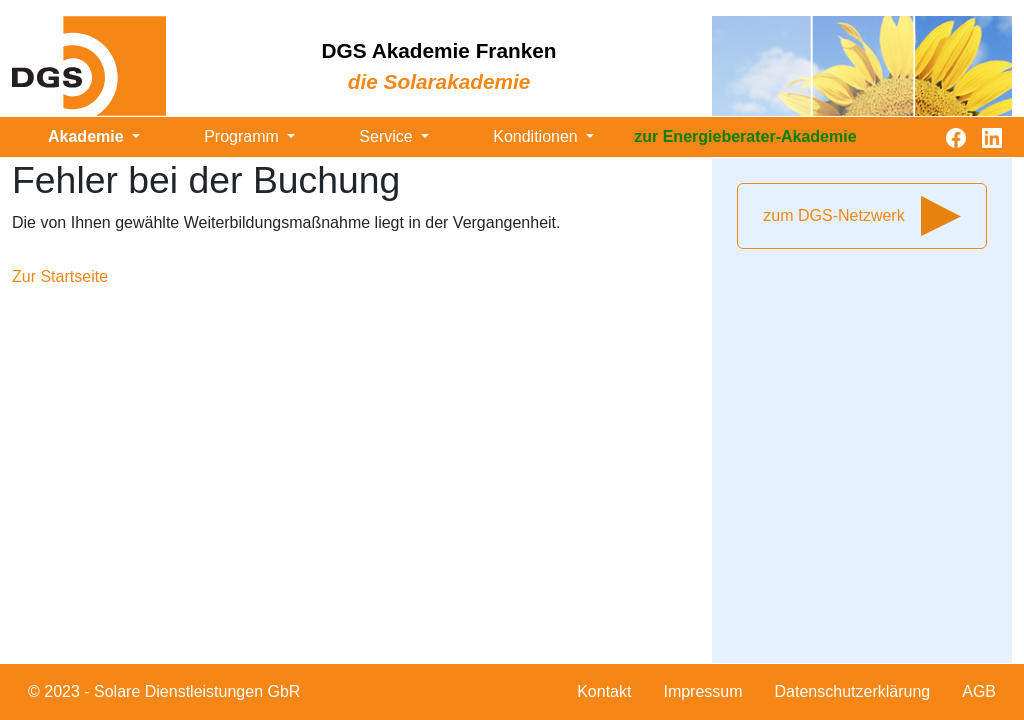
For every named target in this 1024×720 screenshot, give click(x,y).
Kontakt (604, 691)
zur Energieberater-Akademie (745, 136)
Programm (243, 136)
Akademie (88, 136)
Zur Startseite (60, 276)
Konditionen (537, 136)
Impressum (702, 691)
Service (388, 136)
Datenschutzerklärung (853, 691)
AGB (979, 691)
